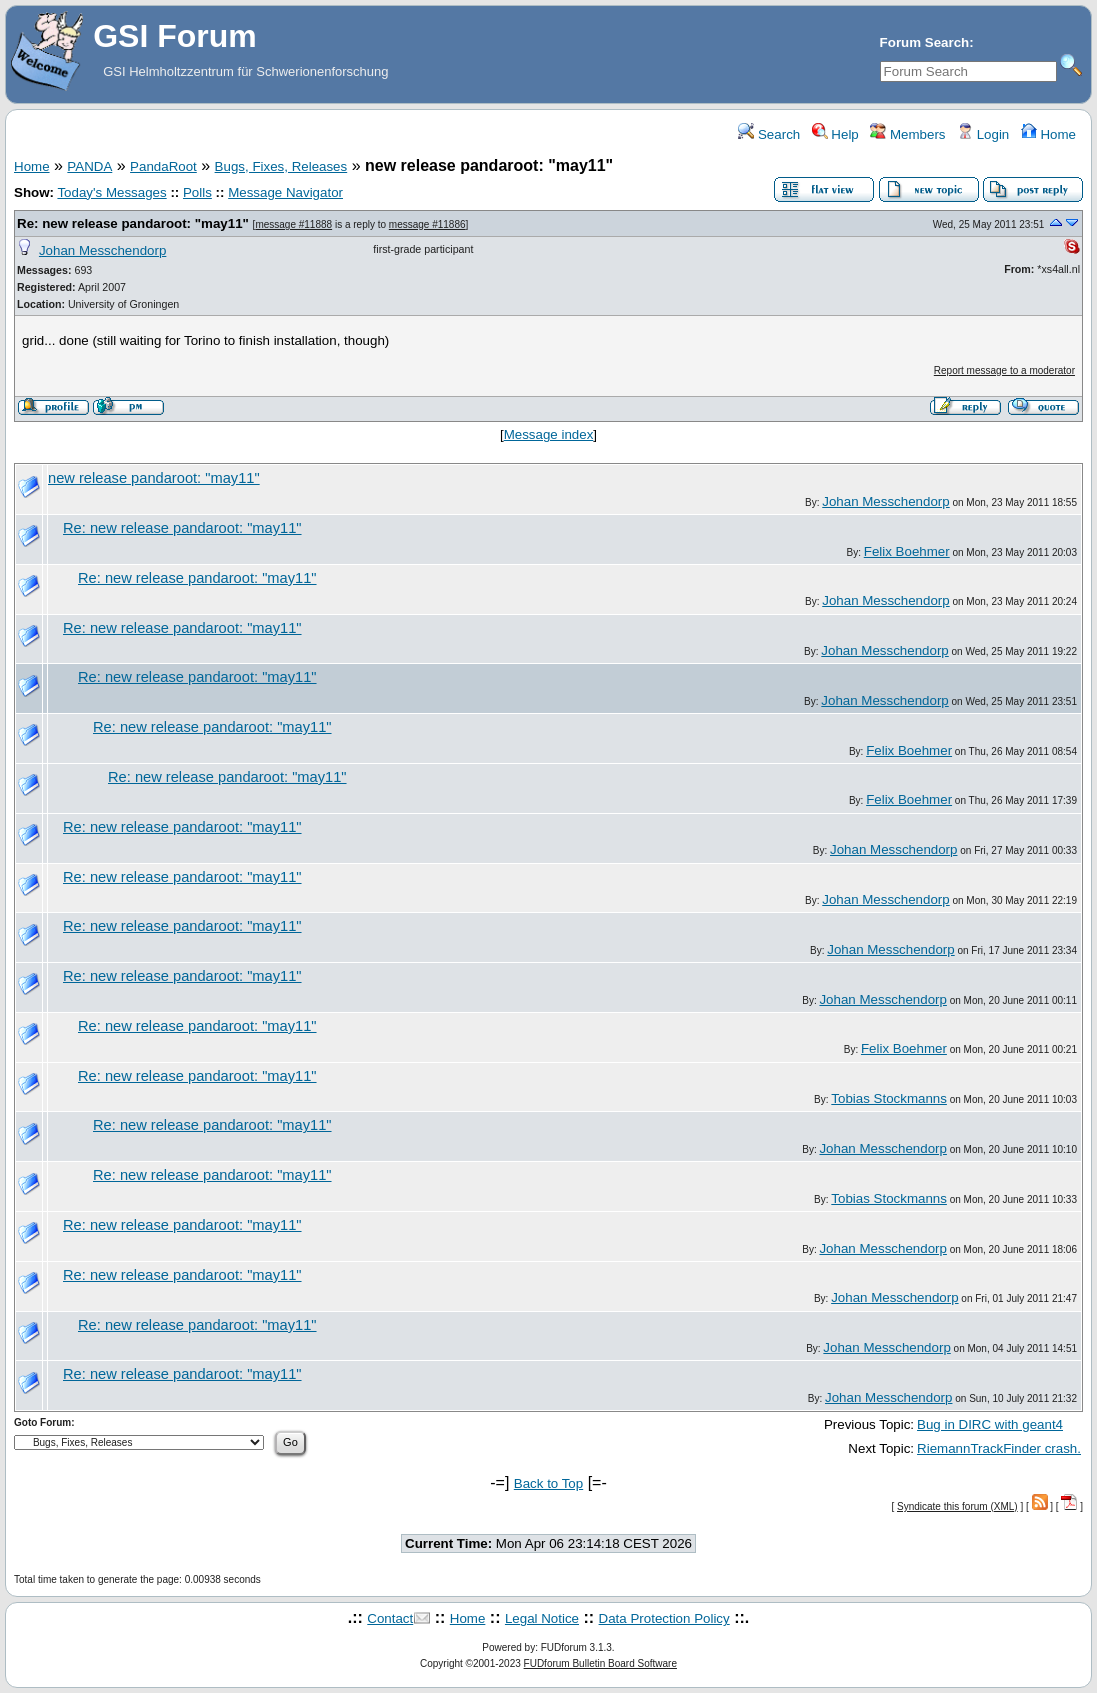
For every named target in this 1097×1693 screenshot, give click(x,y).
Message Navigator (285, 192)
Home (1048, 134)
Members (907, 134)
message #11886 (427, 224)
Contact (390, 1618)
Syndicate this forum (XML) (957, 1506)
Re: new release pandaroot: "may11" (133, 223)
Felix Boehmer (907, 551)
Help (835, 134)
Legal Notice (542, 1618)
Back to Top (548, 1483)
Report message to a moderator (1004, 370)
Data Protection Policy (664, 1618)
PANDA (89, 166)
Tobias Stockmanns (889, 1098)
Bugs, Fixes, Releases (281, 166)
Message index (549, 434)
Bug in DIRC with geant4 (990, 1424)
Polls (197, 192)
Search (769, 134)
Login (983, 134)
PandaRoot (163, 166)
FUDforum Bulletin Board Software (600, 1663)
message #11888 (293, 224)
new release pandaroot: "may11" (154, 478)
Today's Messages (111, 192)
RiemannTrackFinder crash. (999, 1448)
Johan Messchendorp (102, 250)
